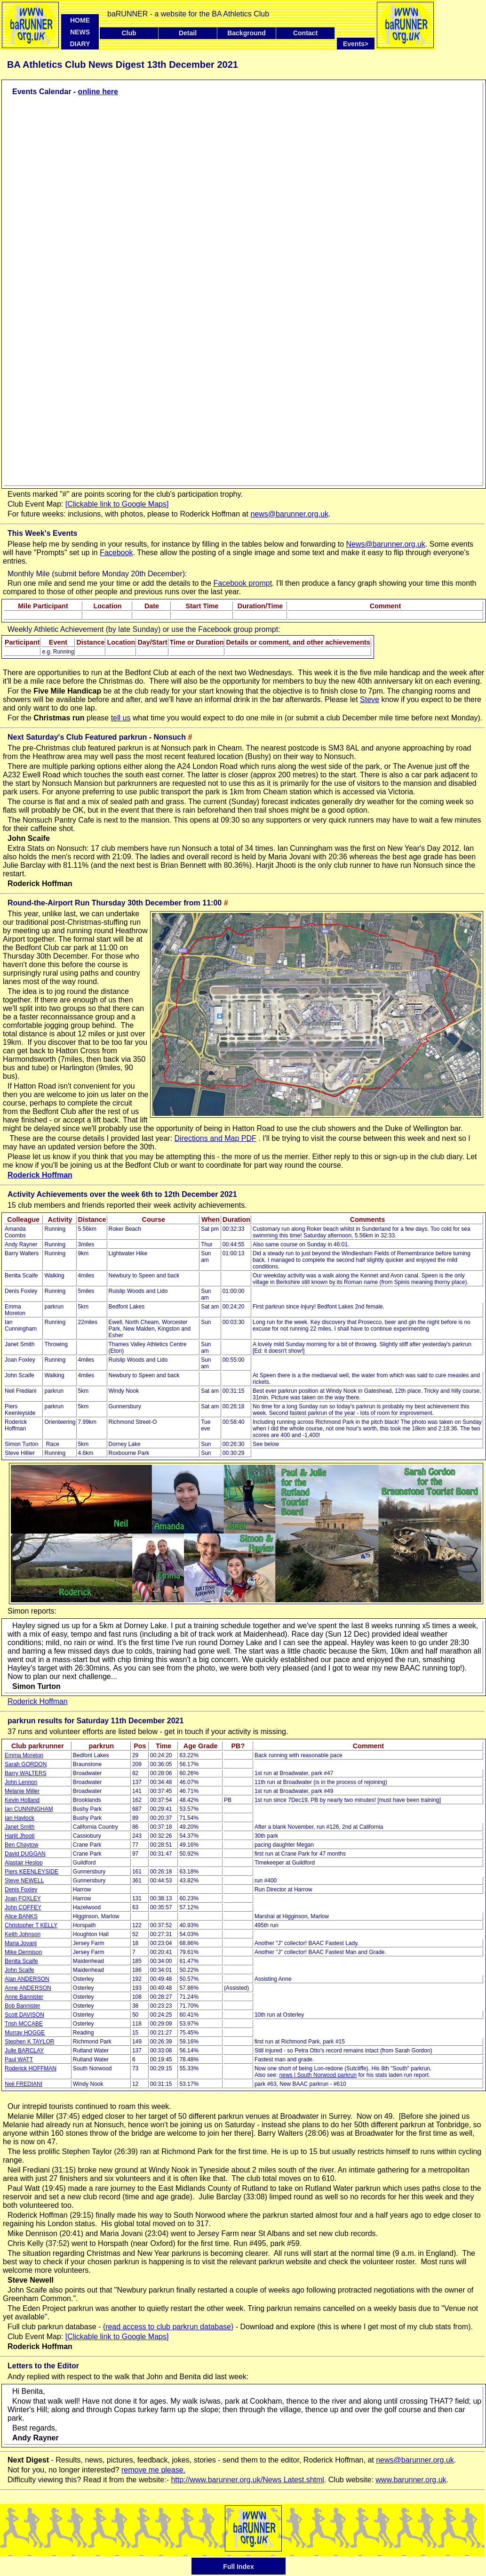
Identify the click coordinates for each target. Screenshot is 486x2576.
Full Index (238, 2566)
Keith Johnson (22, 1934)
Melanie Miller (22, 1791)
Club (128, 33)
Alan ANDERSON (27, 1979)
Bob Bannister (22, 2006)
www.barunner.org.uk (410, 2480)
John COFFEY (23, 1907)
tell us (121, 718)
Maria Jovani (21, 1943)
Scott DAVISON (24, 2014)
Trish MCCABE (24, 2023)
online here (98, 92)
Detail (188, 33)
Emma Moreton (24, 1755)
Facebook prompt (243, 583)
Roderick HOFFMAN (30, 2068)
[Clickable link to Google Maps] (117, 504)
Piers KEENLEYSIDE (31, 1871)
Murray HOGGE (25, 2032)
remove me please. (153, 2470)
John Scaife (19, 1970)
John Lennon (21, 1782)
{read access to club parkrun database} (168, 2327)
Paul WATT (19, 2059)
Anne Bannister (24, 1997)
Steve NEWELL (24, 1880)
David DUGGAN (25, 1853)
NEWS (80, 32)
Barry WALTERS (26, 1773)
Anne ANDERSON (28, 1988)
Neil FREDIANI (23, 2084)
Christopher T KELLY (31, 1925)
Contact (305, 33)
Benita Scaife (21, 1961)
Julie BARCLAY (24, 2050)
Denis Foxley (21, 1889)
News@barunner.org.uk (385, 544)
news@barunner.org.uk (289, 514)
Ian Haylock (19, 1818)
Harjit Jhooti (19, 1836)
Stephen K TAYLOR (29, 2041)
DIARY (80, 44)
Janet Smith (19, 1827)
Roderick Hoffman (40, 1175)
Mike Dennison (23, 1952)
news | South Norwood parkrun (318, 2075)
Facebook (116, 553)
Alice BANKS (21, 1916)
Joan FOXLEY (23, 1898)
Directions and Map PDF (215, 1138)
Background (246, 33)
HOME (80, 20)
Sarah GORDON (26, 1764)
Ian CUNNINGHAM (29, 1809)
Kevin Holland (22, 1800)
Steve (369, 699)
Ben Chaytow (21, 1844)
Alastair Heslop (24, 1862)
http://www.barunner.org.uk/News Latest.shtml (247, 2480)
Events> (358, 43)
